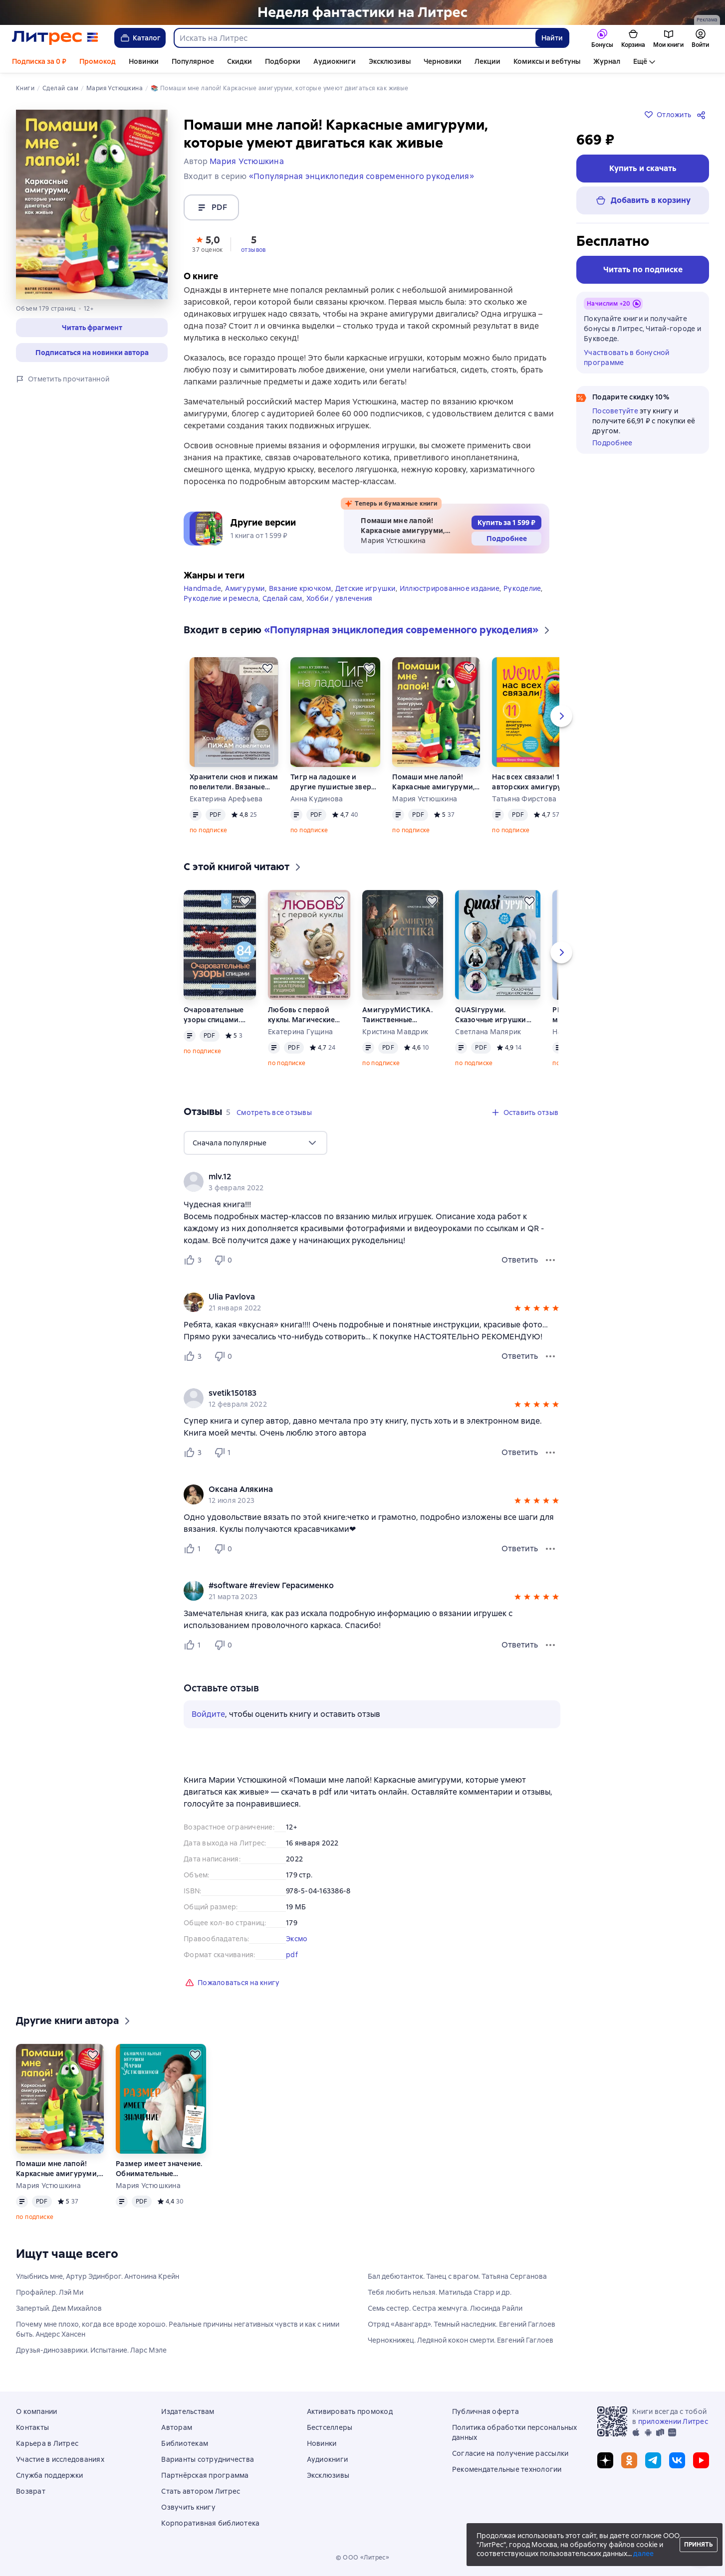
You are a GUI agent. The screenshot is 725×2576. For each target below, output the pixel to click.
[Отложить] (267, 668)
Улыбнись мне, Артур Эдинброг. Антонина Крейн (97, 2276)
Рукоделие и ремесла (221, 598)
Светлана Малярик (488, 1031)
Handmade (202, 588)
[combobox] (354, 38)
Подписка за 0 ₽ (39, 61)
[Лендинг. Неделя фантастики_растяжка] (362, 12)
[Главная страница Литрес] (55, 38)
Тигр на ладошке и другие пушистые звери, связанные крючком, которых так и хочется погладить (334, 782)
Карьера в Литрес (47, 2443)
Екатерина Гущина (300, 1031)
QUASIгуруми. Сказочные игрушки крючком (490, 1015)
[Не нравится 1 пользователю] (225, 1453)
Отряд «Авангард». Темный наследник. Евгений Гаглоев (461, 2324)
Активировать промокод (350, 2411)
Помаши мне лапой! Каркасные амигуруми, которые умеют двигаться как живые (433, 782)
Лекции (487, 61)
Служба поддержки (49, 2475)
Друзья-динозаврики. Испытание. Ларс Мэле (91, 2350)
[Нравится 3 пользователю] (195, 1260)
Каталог (140, 38)
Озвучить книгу (188, 2507)
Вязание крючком (300, 588)
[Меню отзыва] (550, 1260)
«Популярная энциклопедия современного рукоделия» (361, 176)
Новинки (144, 61)
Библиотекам (184, 2443)
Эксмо (296, 1938)
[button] (208, 243)
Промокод (97, 61)
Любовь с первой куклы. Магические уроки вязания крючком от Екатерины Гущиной (309, 1015)
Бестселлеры (330, 2427)
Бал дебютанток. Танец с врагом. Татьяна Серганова (457, 2276)
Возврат (30, 2491)
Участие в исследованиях (60, 2459)
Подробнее (612, 442)
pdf (292, 1954)
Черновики (443, 61)
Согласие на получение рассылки (510, 2453)
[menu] (255, 1143)
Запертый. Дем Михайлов (59, 2308)
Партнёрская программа (204, 2475)
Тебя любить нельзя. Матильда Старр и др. (439, 2292)
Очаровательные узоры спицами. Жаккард (214, 1015)
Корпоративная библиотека (210, 2523)
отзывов (253, 249)
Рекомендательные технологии (507, 2469)
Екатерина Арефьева (226, 798)
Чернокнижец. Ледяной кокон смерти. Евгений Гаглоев (460, 2340)
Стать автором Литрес (200, 2491)
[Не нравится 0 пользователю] (225, 1260)
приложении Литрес (673, 2421)
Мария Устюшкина (424, 798)
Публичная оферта (485, 2411)
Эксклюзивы (390, 61)
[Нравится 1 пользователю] (195, 1549)
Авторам (176, 2427)
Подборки (282, 61)
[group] (372, 1182)
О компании (36, 2411)
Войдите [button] (208, 1714)
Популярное (193, 61)
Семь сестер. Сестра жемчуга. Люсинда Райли (445, 2308)
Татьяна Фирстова (524, 798)
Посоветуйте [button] (615, 410)
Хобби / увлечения (339, 598)
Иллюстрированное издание (449, 588)
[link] (358, 1177)
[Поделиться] (703, 115)
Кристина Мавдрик (395, 1031)
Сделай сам (282, 598)
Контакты (32, 2427)
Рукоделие (522, 588)
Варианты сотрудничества (207, 2459)
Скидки (239, 61)
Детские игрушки (365, 588)
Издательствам (187, 2411)
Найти (552, 37)
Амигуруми (244, 588)
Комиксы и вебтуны (546, 61)
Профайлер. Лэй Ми (49, 2292)
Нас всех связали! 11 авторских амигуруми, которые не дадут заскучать (532, 782)
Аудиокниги (334, 61)
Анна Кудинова (316, 798)
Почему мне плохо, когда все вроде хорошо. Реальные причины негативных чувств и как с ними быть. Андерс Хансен (177, 2329)
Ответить (519, 1260)
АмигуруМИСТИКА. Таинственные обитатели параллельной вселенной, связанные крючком (401, 1015)
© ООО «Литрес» (363, 2557)
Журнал (606, 61)
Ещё (640, 61)
